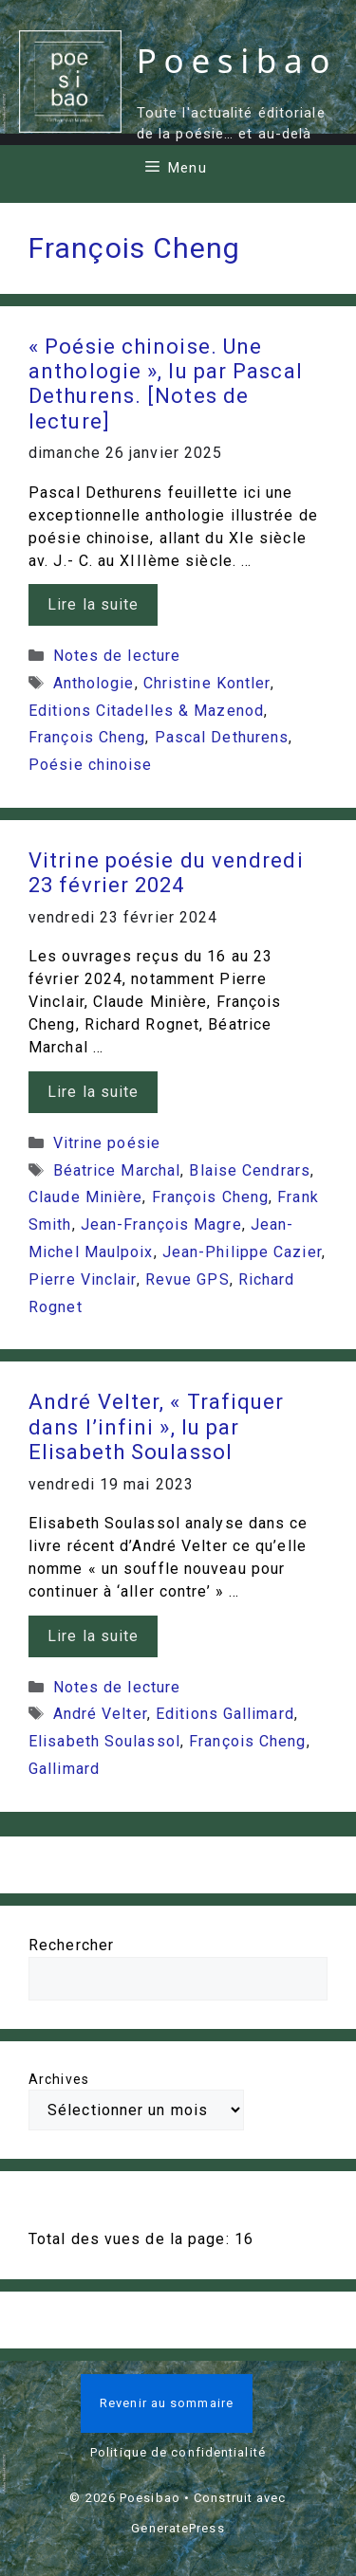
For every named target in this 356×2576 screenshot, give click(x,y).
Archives (58, 2079)
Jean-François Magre (161, 1224)
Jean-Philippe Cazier (242, 1252)
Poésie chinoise (90, 765)
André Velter (100, 1714)
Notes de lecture (117, 656)
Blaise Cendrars (249, 1170)
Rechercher (71, 1945)
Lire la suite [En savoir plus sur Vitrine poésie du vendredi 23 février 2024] (93, 1092)
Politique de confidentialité (178, 2452)
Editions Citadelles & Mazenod (146, 711)
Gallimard (64, 1769)
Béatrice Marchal (117, 1170)
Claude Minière (85, 1197)
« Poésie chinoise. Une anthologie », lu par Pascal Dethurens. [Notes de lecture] (165, 384)
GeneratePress (177, 2528)
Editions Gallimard (225, 1714)
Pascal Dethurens (222, 737)
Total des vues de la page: (131, 2239)
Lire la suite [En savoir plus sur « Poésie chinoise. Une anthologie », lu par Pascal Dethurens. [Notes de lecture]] (93, 604)
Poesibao (237, 60)
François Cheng (86, 737)
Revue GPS (187, 1279)
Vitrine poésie (106, 1143)
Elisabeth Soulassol (104, 1741)
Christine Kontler (207, 683)
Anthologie (94, 683)
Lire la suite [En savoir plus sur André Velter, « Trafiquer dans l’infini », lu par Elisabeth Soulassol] (93, 1636)
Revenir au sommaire (167, 2403)
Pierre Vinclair (82, 1279)
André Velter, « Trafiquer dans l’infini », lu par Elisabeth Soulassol (156, 1427)
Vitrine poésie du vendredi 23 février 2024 (166, 873)
